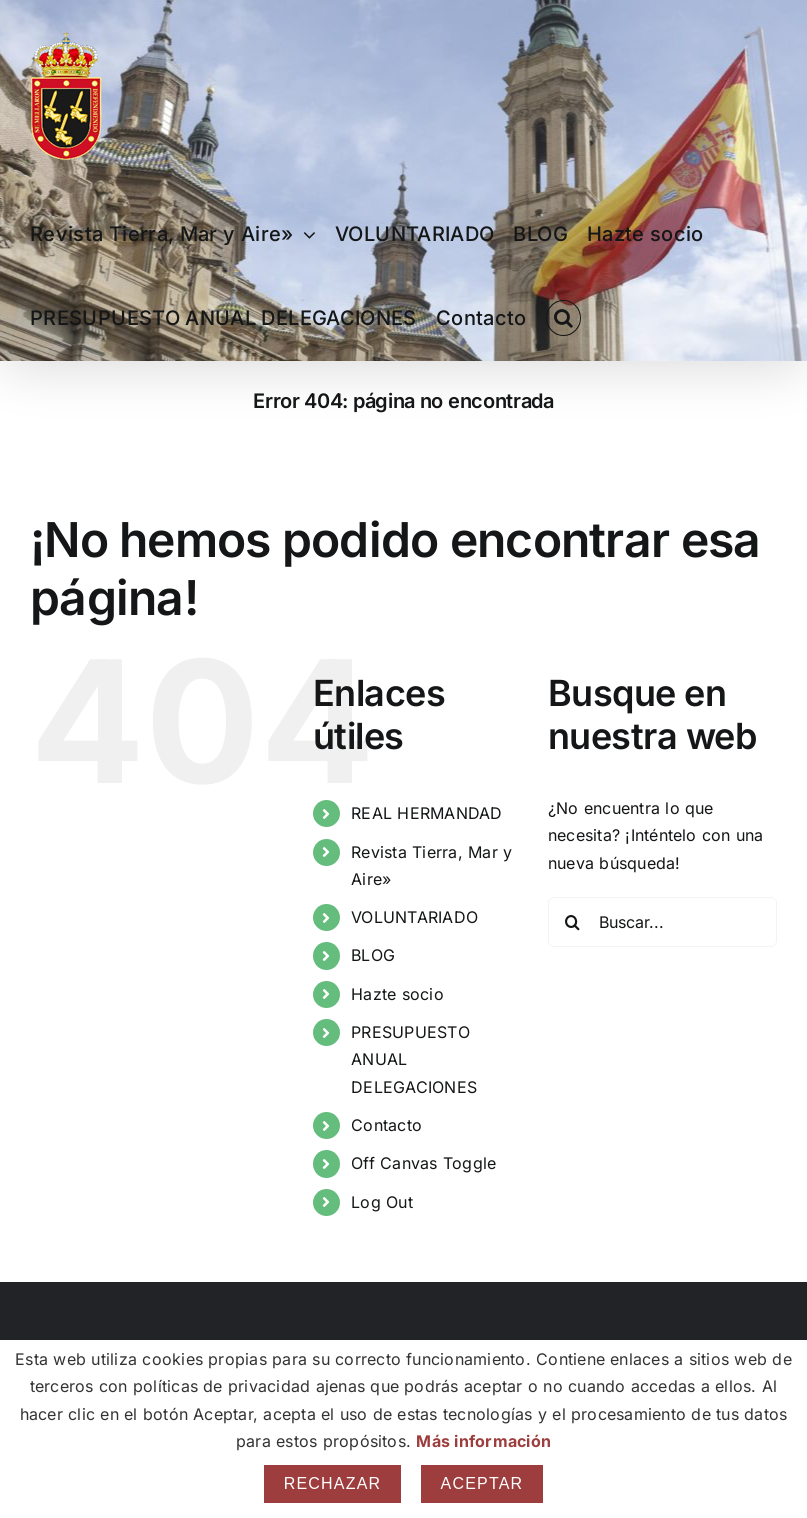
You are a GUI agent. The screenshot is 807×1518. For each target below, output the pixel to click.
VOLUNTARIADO (414, 917)
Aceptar (482, 1483)
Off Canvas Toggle (423, 1163)
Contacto (386, 1125)
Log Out (382, 1202)
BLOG (373, 955)
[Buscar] (573, 922)
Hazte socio (397, 994)
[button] (563, 318)
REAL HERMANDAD (426, 813)
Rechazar (333, 1483)
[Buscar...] (662, 922)
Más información (483, 1441)
